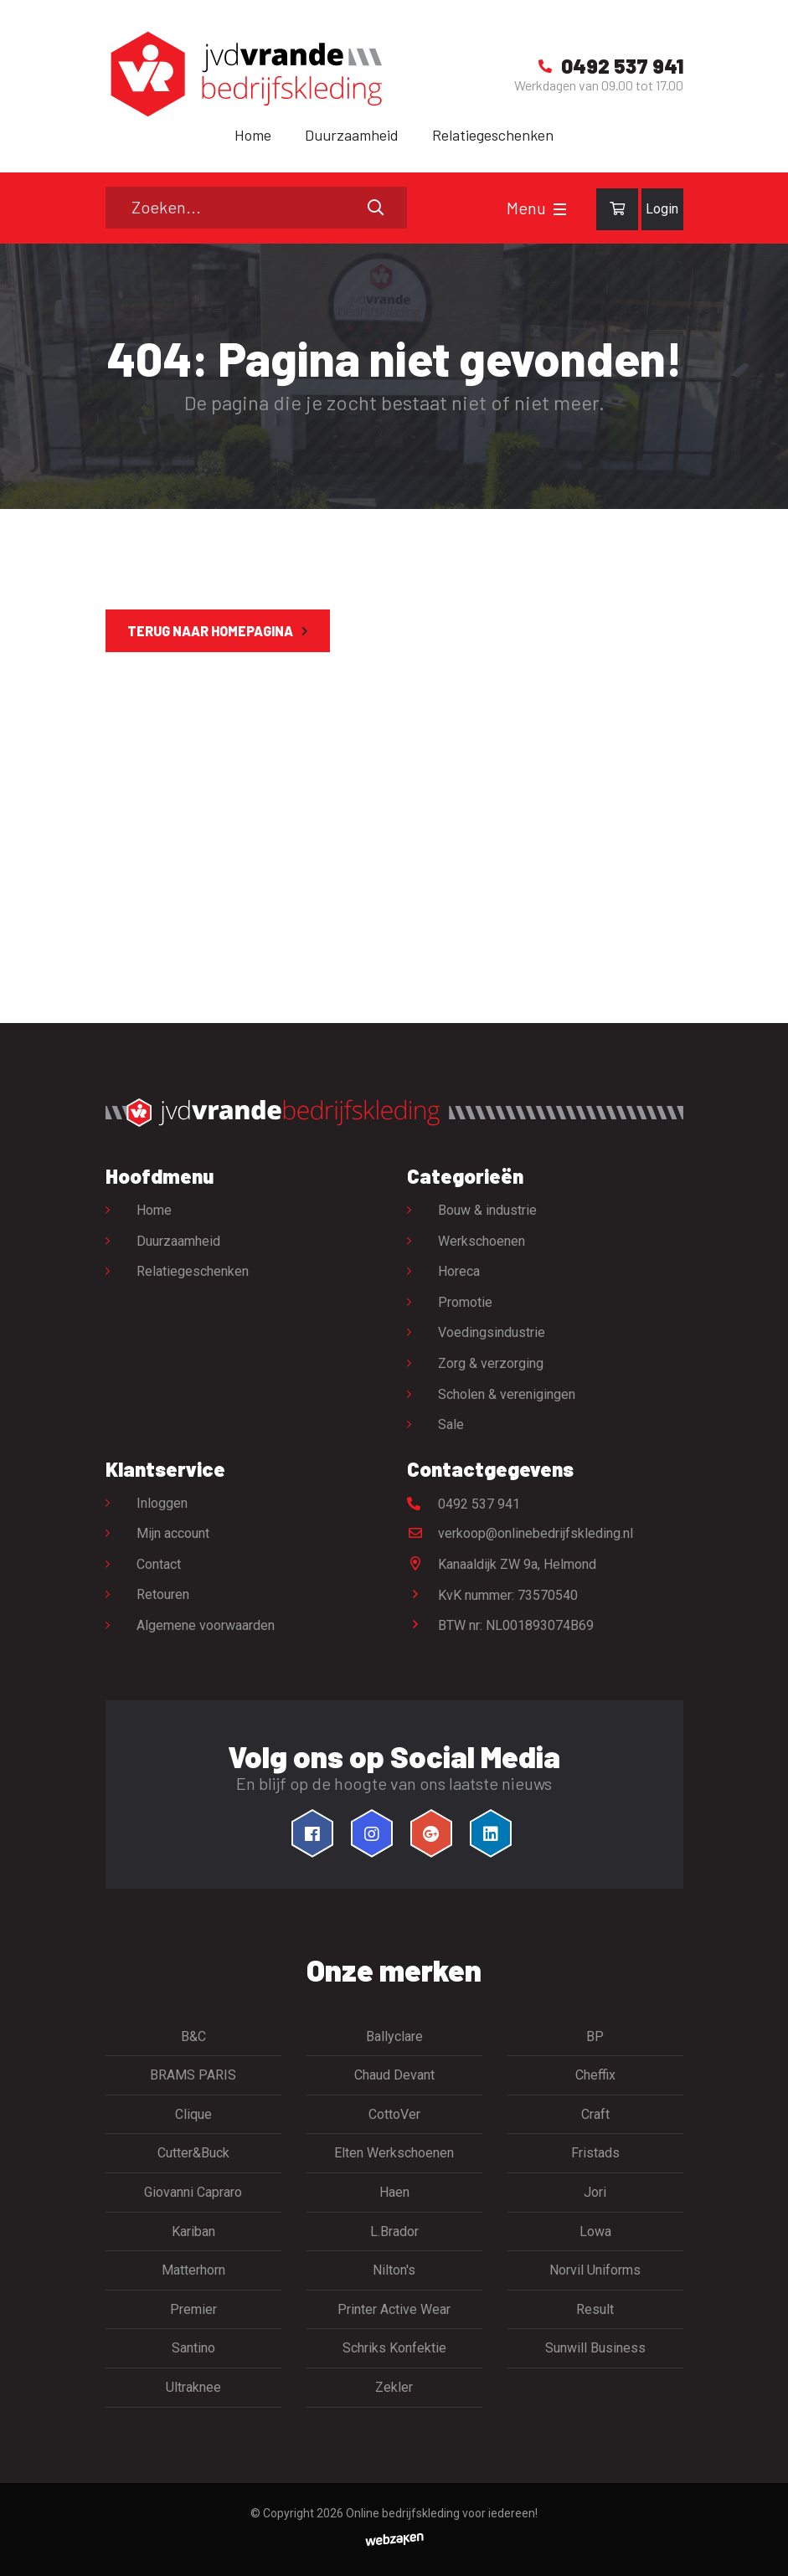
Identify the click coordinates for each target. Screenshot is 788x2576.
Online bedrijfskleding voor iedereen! (442, 2513)
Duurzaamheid (352, 135)
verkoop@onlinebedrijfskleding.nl (520, 1533)
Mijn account (172, 1533)
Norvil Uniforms (595, 2270)
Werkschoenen (481, 1241)
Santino (193, 2348)
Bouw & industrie (487, 1210)
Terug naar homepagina (210, 631)
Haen (394, 2192)
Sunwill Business (595, 2348)
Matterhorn (193, 2270)
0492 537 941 (463, 1504)
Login (662, 209)
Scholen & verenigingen (506, 1394)
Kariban (193, 2231)
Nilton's (394, 2270)
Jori (595, 2192)
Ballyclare (394, 2036)
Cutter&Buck (193, 2153)
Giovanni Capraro (193, 2192)
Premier (193, 2309)
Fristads (595, 2153)
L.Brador (394, 2231)
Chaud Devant (394, 2075)
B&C (193, 2036)
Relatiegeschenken (493, 135)
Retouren (162, 1594)
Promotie (465, 1302)
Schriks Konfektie (394, 2348)
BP (595, 2036)
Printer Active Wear (394, 2309)
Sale (451, 1424)
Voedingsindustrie (491, 1332)
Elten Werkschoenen (394, 2153)
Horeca (459, 1271)
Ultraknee (193, 2387)
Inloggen (162, 1503)
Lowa (595, 2231)
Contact (158, 1564)
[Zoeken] (256, 208)
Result (595, 2309)
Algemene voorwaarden (205, 1625)
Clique (193, 2114)
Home (252, 135)
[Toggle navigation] (559, 209)
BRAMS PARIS (193, 2075)
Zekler (394, 2387)
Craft (595, 2114)
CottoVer (394, 2114)
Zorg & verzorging (490, 1363)
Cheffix (595, 2075)
